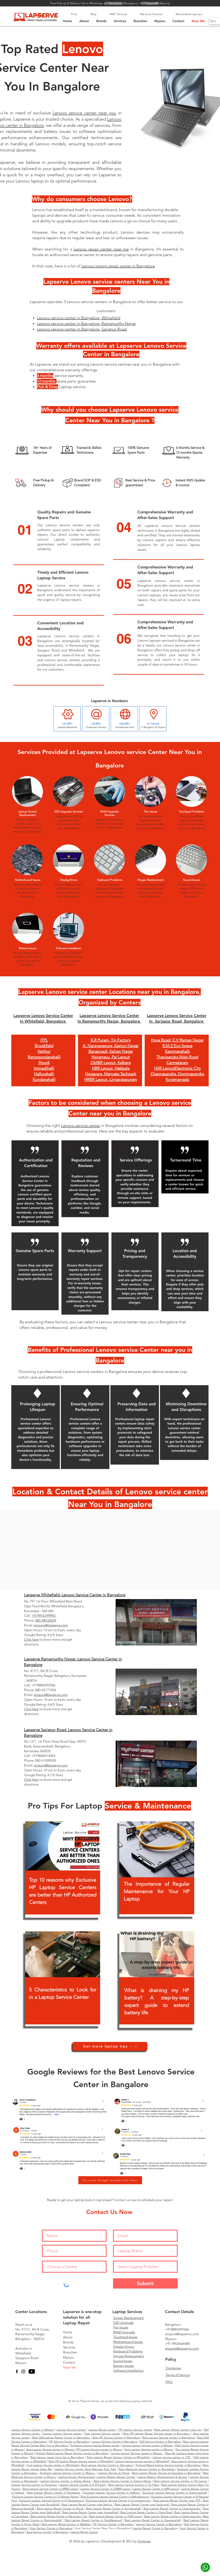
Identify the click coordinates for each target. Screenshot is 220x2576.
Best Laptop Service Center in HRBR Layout (50, 2489)
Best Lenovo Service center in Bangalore (168, 2437)
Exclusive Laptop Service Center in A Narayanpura (51, 2500)
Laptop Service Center (71, 2429)
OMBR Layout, (103, 1062)
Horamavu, (101, 1057)
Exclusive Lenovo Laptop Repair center (95, 2445)
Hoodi (44, 1062)
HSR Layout (164, 1068)
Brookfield (44, 1045)
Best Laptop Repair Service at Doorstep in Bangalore (166, 2473)
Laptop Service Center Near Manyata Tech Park (85, 2469)
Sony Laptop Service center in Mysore (149, 2449)
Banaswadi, (98, 1051)
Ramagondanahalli (44, 1057)
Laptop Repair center (102, 2429)
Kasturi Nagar (126, 1045)
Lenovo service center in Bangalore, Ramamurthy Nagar (86, 323)
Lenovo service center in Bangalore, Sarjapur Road (82, 329)
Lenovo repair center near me (101, 249)
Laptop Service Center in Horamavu (34, 2485)
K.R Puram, (101, 1040)
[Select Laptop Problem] (145, 2267)
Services (69, 2347)
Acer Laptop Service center (102, 2433)
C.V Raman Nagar (188, 1040)
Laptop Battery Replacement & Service (162, 2477)
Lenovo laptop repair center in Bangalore (118, 266)
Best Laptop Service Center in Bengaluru (107, 2465)
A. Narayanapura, (98, 1045)
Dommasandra (191, 1073)
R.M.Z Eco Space (177, 1045)
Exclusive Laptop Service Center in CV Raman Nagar (45, 2496)
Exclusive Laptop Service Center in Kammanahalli (175, 2492)
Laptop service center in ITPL (172, 2457)
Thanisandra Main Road (177, 1057)
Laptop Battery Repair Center (115, 2477)
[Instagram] (23, 2371)
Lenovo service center (80, 1125)
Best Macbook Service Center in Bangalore (147, 2469)
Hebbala (122, 1068)
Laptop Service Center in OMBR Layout (105, 2489)
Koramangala (177, 1079)
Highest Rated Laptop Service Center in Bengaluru (168, 2465)
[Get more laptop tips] (110, 2046)
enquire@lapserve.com (51, 1625)
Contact (69, 2362)
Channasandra (163, 1073)
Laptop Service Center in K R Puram (82, 2485)
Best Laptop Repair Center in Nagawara (53, 2492)
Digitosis (144, 2541)
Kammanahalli (177, 1051)
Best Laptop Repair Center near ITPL (177, 2500)
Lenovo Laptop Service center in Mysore (147, 2445)
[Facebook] (16, 2371)
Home (67, 2332)
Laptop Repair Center (84, 2532)
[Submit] (145, 2283)
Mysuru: (171, 2339)
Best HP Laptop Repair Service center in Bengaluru (156, 2433)
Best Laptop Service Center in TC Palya (133, 2485)
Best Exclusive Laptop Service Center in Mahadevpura (115, 2496)
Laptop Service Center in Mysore (32, 2429)
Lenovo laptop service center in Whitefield (142, 2461)
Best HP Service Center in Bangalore (116, 2437)
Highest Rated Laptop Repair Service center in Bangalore (71, 2453)
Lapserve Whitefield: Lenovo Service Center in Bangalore (74, 1594)
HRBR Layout (95, 1079)
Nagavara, (94, 1073)
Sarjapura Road (26, 2358)
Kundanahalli (44, 1079)
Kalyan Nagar (121, 1051)
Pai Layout (121, 1057)
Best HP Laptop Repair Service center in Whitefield (81, 2461)
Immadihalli (44, 1068)
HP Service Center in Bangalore (69, 2441)
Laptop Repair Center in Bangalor (154, 2528)
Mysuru (20, 2363)
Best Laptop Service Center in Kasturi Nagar (122, 2481)
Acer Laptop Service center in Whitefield (53, 2465)
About (68, 2337)
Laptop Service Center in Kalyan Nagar (65, 2481)
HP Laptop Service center (135, 2429)
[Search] (215, 21)
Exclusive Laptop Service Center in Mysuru (68, 2473)
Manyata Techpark (120, 1073)
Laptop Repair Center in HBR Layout (156, 2489)
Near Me (69, 2367)
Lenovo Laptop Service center (62, 2433)
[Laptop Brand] (145, 2251)
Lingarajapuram (123, 1079)
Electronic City (187, 1068)
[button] (160, 21)
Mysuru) (165, 3)
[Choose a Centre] (74, 2267)
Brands (68, 2342)
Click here (31, 1639)
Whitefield (23, 2353)
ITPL (44, 1040)
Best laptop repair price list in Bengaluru (57, 2457)
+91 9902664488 (177, 2344)
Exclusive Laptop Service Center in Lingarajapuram (118, 2500)
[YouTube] (32, 2371)
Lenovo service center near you (84, 113)
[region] (62, 1869)
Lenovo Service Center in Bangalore (114, 2441)
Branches (70, 2352)
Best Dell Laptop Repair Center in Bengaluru (61, 2437)
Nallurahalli (44, 1073)
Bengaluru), (132, 3)
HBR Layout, (103, 1068)
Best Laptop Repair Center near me (178, 2429)
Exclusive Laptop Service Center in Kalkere (111, 2492)
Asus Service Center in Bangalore (47, 2532)
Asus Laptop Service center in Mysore (50, 2449)
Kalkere (124, 1062)
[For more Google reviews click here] (110, 2180)
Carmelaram (177, 1062)
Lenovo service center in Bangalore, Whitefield (78, 317)
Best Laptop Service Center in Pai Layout (180, 2481)
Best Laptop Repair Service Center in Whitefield (118, 2457)
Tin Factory (121, 1040)
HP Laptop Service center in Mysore (99, 2449)
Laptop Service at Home (114, 2473)
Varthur (43, 1051)
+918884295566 (177, 2329)
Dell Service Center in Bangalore (160, 2441)
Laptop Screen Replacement (76, 2477)
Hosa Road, (161, 1040)
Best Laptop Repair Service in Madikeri (66, 2524)
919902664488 (149, 3)
